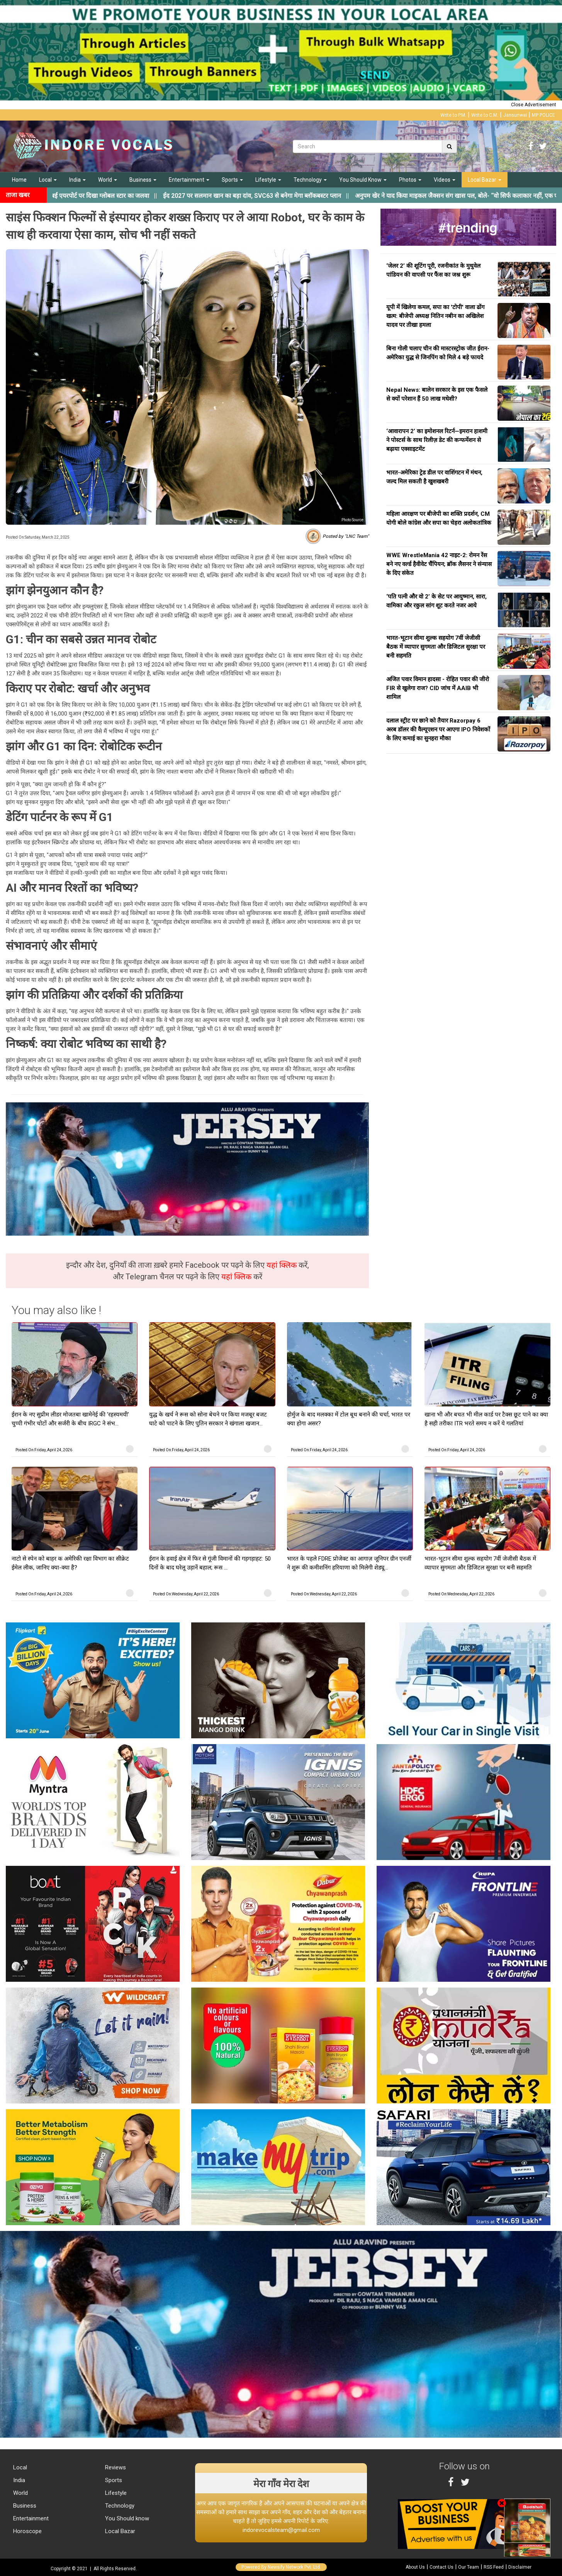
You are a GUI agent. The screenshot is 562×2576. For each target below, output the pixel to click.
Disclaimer (519, 2567)
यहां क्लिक (283, 1265)
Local (48, 180)
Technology (310, 180)
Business (142, 180)
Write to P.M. (453, 115)
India (77, 180)
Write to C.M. (484, 115)
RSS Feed (494, 2567)
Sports (232, 180)
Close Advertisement (533, 104)
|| (270, 195)
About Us (415, 2567)
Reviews (115, 2467)
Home (19, 180)
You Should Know (363, 180)
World (107, 180)
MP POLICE (543, 115)
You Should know (126, 2518)
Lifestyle (268, 180)
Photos (410, 180)
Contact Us (441, 2567)
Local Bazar (484, 180)
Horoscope (27, 2531)
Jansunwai (515, 115)
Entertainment (189, 180)
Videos (444, 180)
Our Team (468, 2567)
